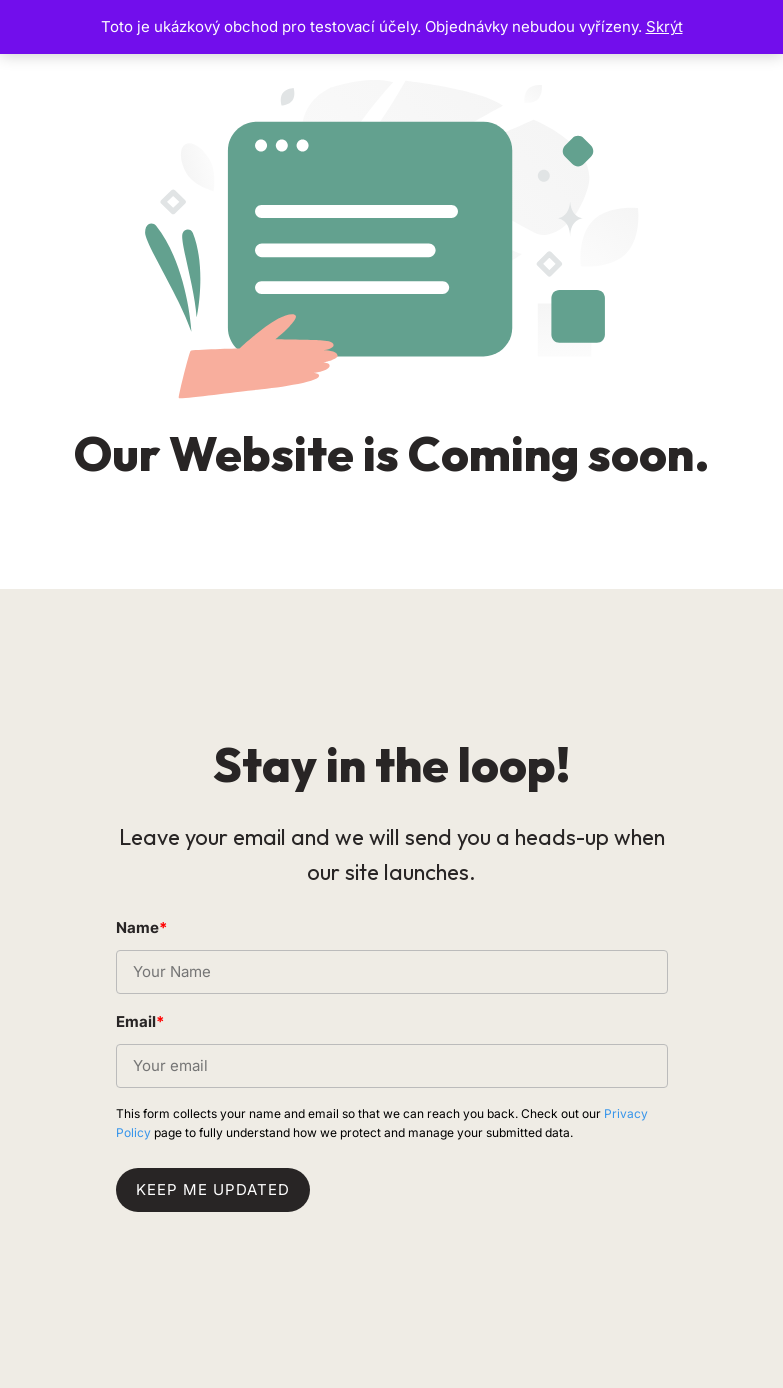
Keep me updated (213, 1189)
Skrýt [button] (664, 26)
